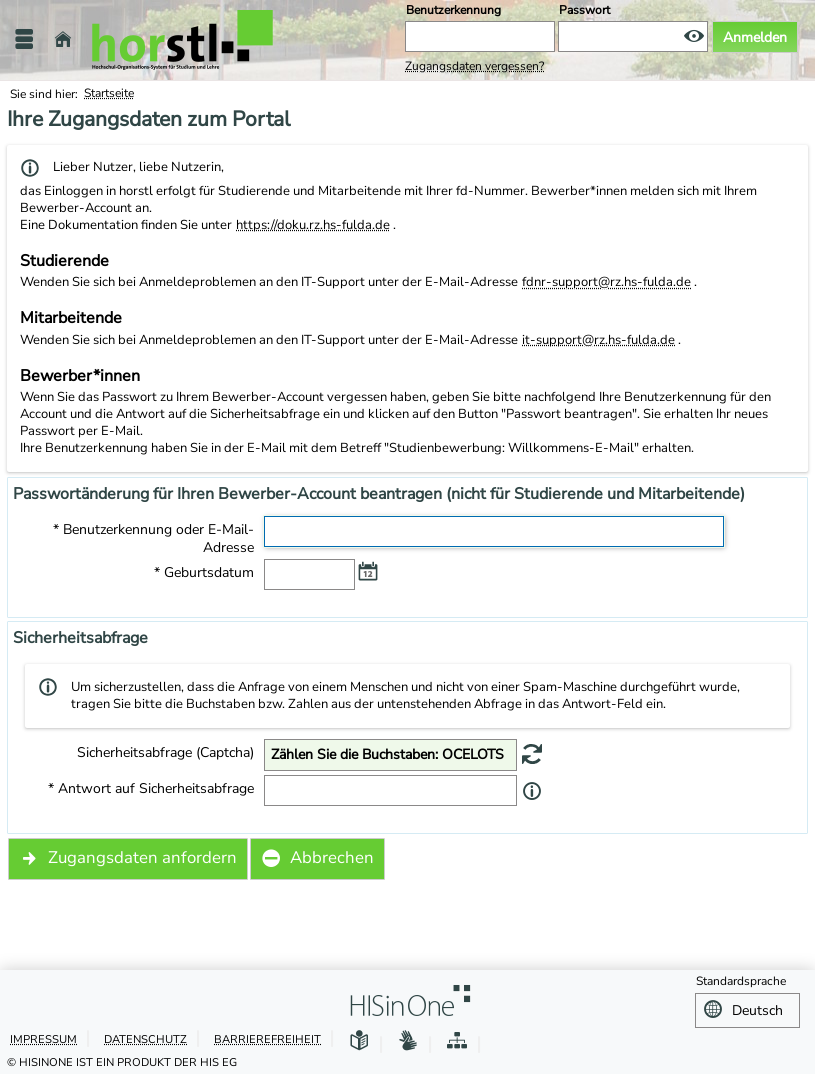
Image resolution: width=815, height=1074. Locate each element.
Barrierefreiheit (267, 1036)
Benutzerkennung (453, 10)
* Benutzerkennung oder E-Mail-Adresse (153, 539)
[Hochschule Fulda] (182, 40)
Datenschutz (145, 1036)
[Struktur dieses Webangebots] (457, 1038)
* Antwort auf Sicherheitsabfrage (151, 789)
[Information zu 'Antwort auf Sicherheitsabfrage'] (532, 791)
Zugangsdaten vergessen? (474, 66)
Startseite (109, 93)
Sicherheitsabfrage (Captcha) (165, 753)
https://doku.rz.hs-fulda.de (313, 225)
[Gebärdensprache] (408, 1038)
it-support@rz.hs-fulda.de (598, 340)
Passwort (584, 10)
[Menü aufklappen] (24, 39)
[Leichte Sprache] (359, 1038)
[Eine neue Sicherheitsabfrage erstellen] (532, 753)
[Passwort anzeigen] (694, 36)
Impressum (43, 1036)
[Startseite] (63, 39)
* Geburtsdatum (204, 573)
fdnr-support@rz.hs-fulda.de (606, 282)
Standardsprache (741, 981)
